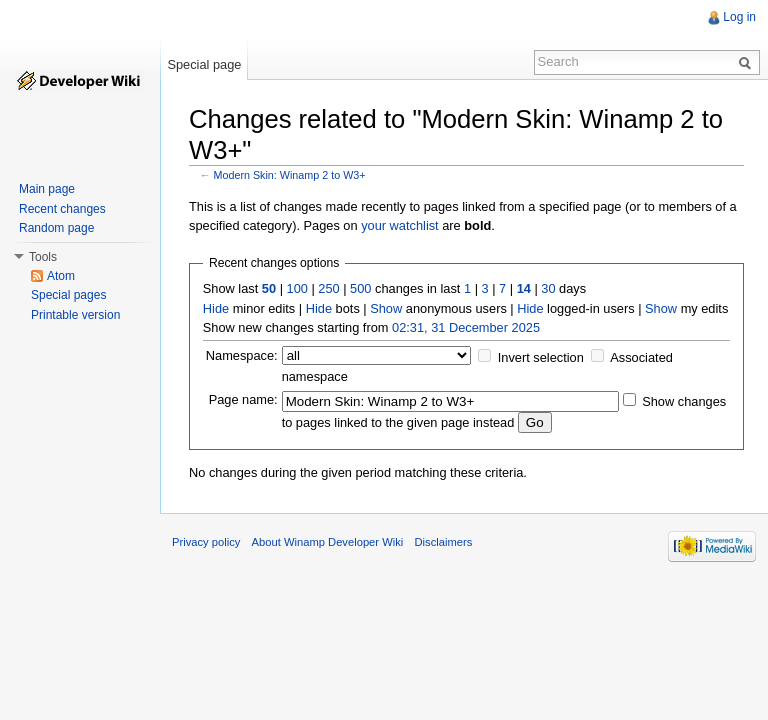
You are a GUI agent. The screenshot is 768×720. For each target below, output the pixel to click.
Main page (47, 189)
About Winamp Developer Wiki (328, 542)
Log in (739, 17)
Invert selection (541, 357)
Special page (204, 64)
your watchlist (400, 225)
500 (360, 288)
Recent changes (62, 209)
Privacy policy (206, 542)
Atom (61, 276)
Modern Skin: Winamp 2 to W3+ (290, 175)
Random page (56, 228)
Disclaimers (443, 542)
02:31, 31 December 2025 (466, 327)
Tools (43, 257)
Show (386, 308)
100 (297, 288)
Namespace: (242, 355)
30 (548, 288)
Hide (216, 308)
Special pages (68, 295)
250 (328, 288)
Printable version (75, 315)
